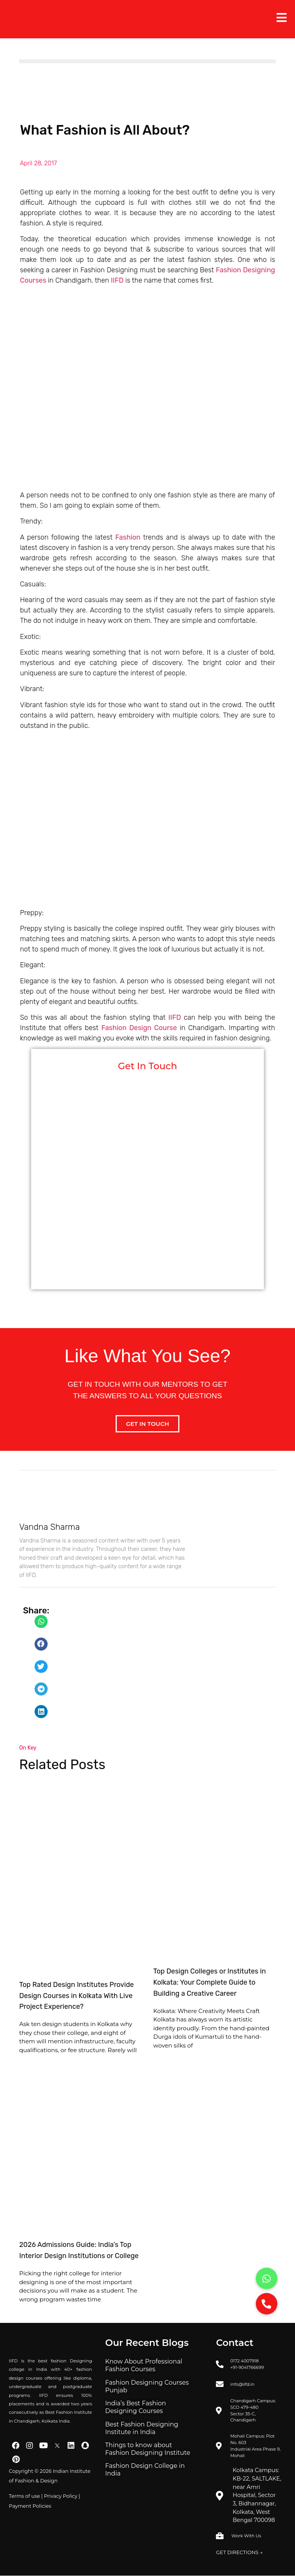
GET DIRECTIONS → (239, 2552)
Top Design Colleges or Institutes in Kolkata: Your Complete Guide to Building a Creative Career (209, 1982)
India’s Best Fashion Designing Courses (135, 2407)
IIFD (117, 280)
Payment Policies (30, 2506)
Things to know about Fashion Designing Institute (147, 2448)
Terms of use (24, 2496)
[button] (41, 1621)
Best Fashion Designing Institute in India (141, 2428)
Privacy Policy (60, 2496)
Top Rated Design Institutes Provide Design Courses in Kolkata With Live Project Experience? (76, 1995)
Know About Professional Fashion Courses (143, 2365)
